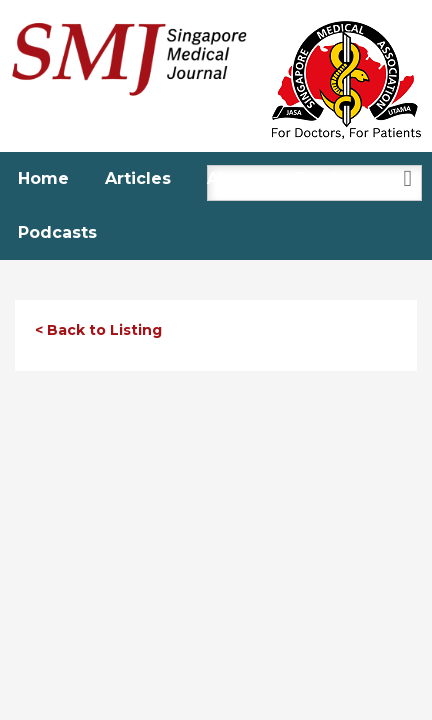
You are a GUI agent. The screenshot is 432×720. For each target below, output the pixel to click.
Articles (138, 178)
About (233, 178)
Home (43, 178)
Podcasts (57, 232)
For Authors (345, 178)
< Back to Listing (98, 330)
